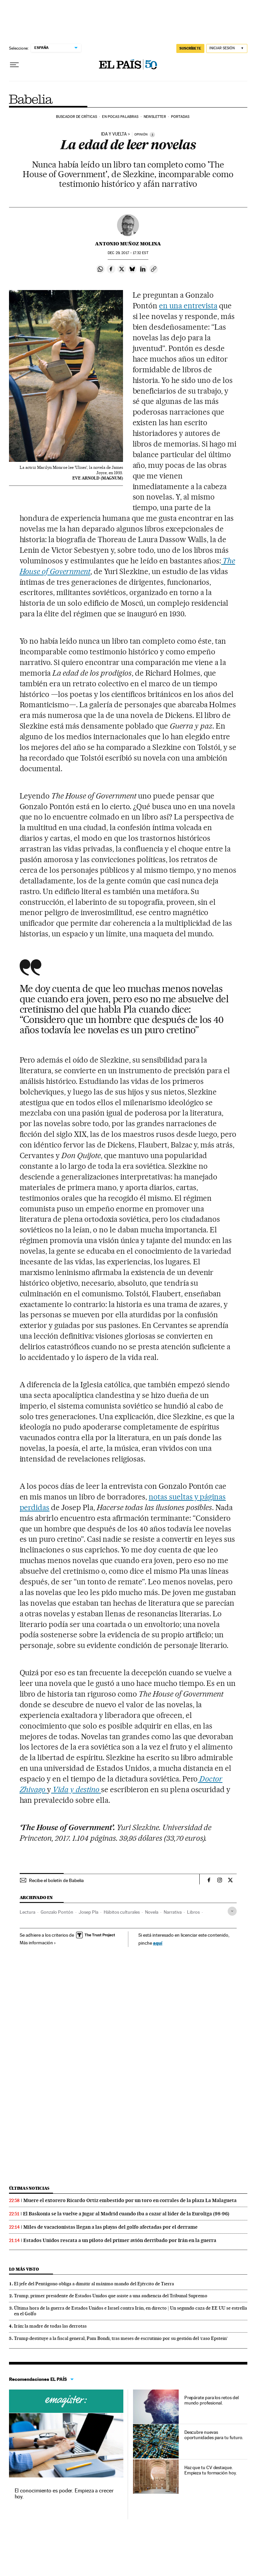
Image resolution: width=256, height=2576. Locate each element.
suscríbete (190, 48)
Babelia (31, 99)
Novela (151, 1912)
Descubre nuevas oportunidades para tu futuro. (213, 2434)
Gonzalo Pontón (57, 1912)
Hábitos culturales (122, 1912)
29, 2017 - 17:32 (128, 253)
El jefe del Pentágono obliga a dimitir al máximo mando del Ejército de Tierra (94, 2283)
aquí (157, 1943)
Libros (193, 1912)
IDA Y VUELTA (114, 134)
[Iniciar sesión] (226, 48)
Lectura (27, 1912)
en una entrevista (188, 305)
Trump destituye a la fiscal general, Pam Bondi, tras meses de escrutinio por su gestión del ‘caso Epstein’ (121, 2338)
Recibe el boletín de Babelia (56, 1880)
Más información (38, 1942)
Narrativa (173, 1912)
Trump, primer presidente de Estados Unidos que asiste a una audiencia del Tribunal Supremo (110, 2295)
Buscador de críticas (76, 117)
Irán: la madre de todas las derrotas (50, 2326)
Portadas (180, 117)
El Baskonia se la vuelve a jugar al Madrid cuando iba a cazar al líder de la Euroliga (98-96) (126, 2214)
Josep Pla (88, 1912)
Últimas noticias (29, 2188)
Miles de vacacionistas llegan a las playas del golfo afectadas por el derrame (110, 2227)
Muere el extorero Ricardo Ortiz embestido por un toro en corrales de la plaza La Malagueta (130, 2200)
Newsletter (155, 117)
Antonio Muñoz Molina (128, 244)
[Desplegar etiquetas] (232, 1911)
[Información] (152, 134)
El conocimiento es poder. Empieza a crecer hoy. (64, 2493)
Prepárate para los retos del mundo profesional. (211, 2400)
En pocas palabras (120, 117)
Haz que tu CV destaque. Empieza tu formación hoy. (210, 2470)
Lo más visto (24, 2269)
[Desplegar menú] (14, 65)
